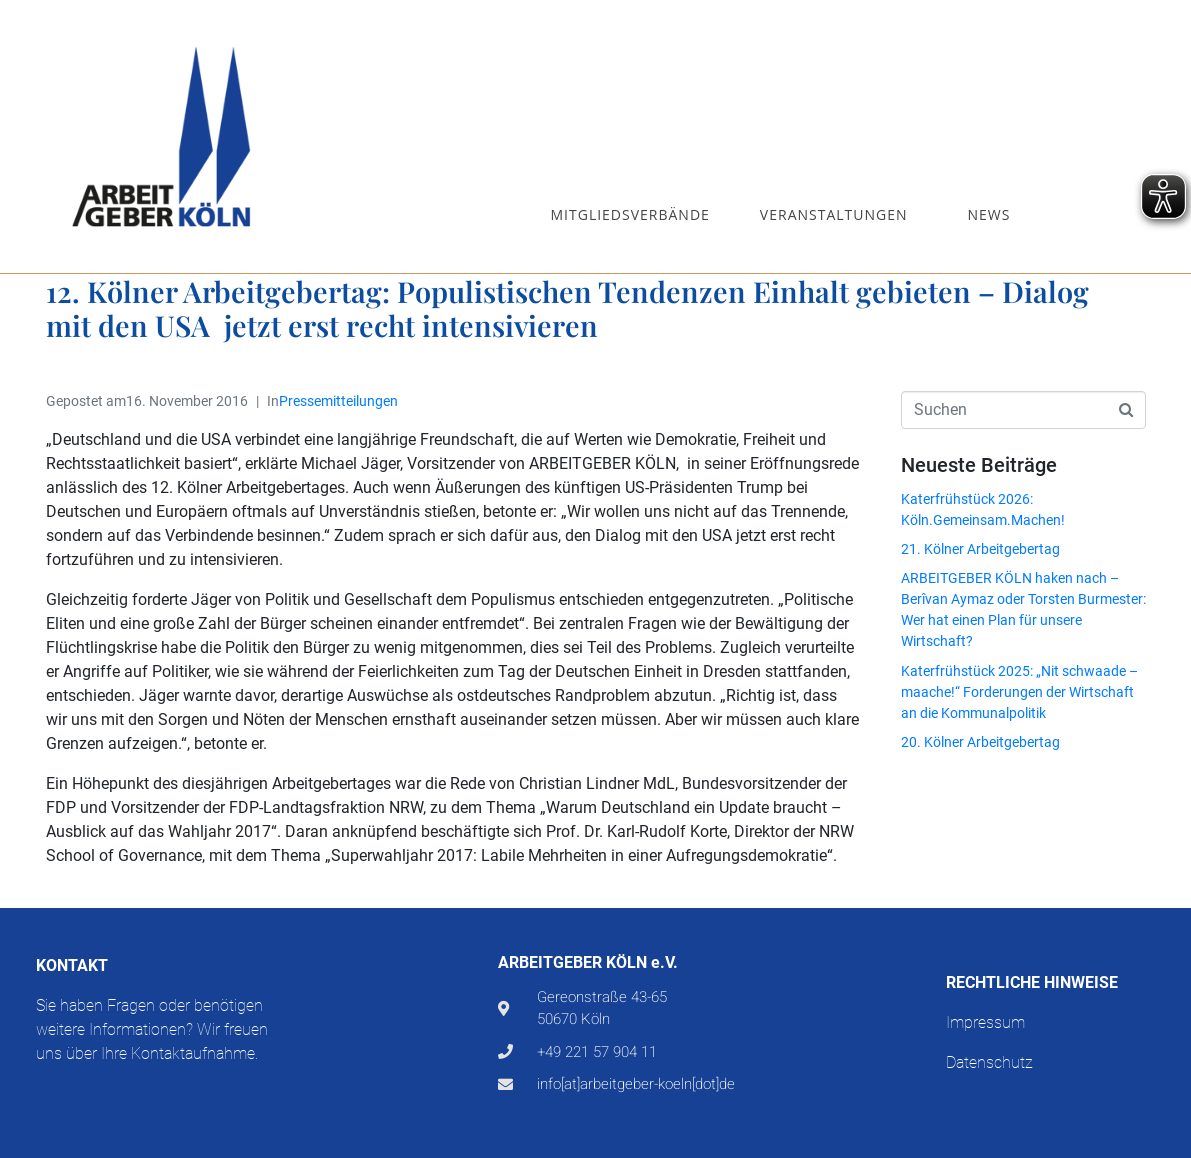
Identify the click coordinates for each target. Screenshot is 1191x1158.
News (989, 214)
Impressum (985, 1022)
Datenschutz (989, 1062)
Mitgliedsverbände (629, 214)
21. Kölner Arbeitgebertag (980, 549)
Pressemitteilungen (338, 401)
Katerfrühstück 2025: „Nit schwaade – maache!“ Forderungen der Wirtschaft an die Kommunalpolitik (1019, 692)
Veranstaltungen (834, 214)
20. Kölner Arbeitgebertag (980, 742)
